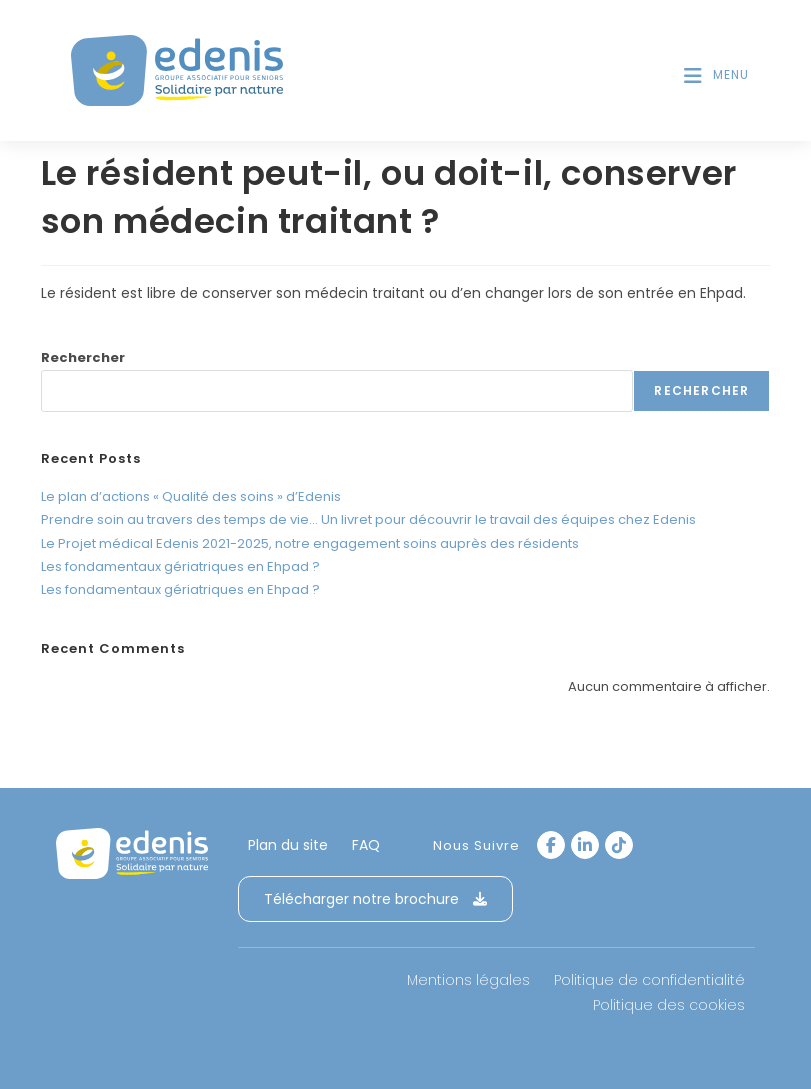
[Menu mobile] (716, 75)
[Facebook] (551, 845)
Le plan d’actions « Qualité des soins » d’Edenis (191, 496)
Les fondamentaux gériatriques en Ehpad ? (180, 566)
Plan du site (288, 845)
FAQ (366, 845)
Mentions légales (468, 980)
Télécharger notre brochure (375, 899)
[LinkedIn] (585, 845)
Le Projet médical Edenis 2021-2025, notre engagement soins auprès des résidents (310, 543)
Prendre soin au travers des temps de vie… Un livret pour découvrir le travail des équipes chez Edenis (368, 519)
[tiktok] (619, 845)
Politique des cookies (669, 1005)
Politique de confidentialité (649, 980)
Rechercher (83, 357)
